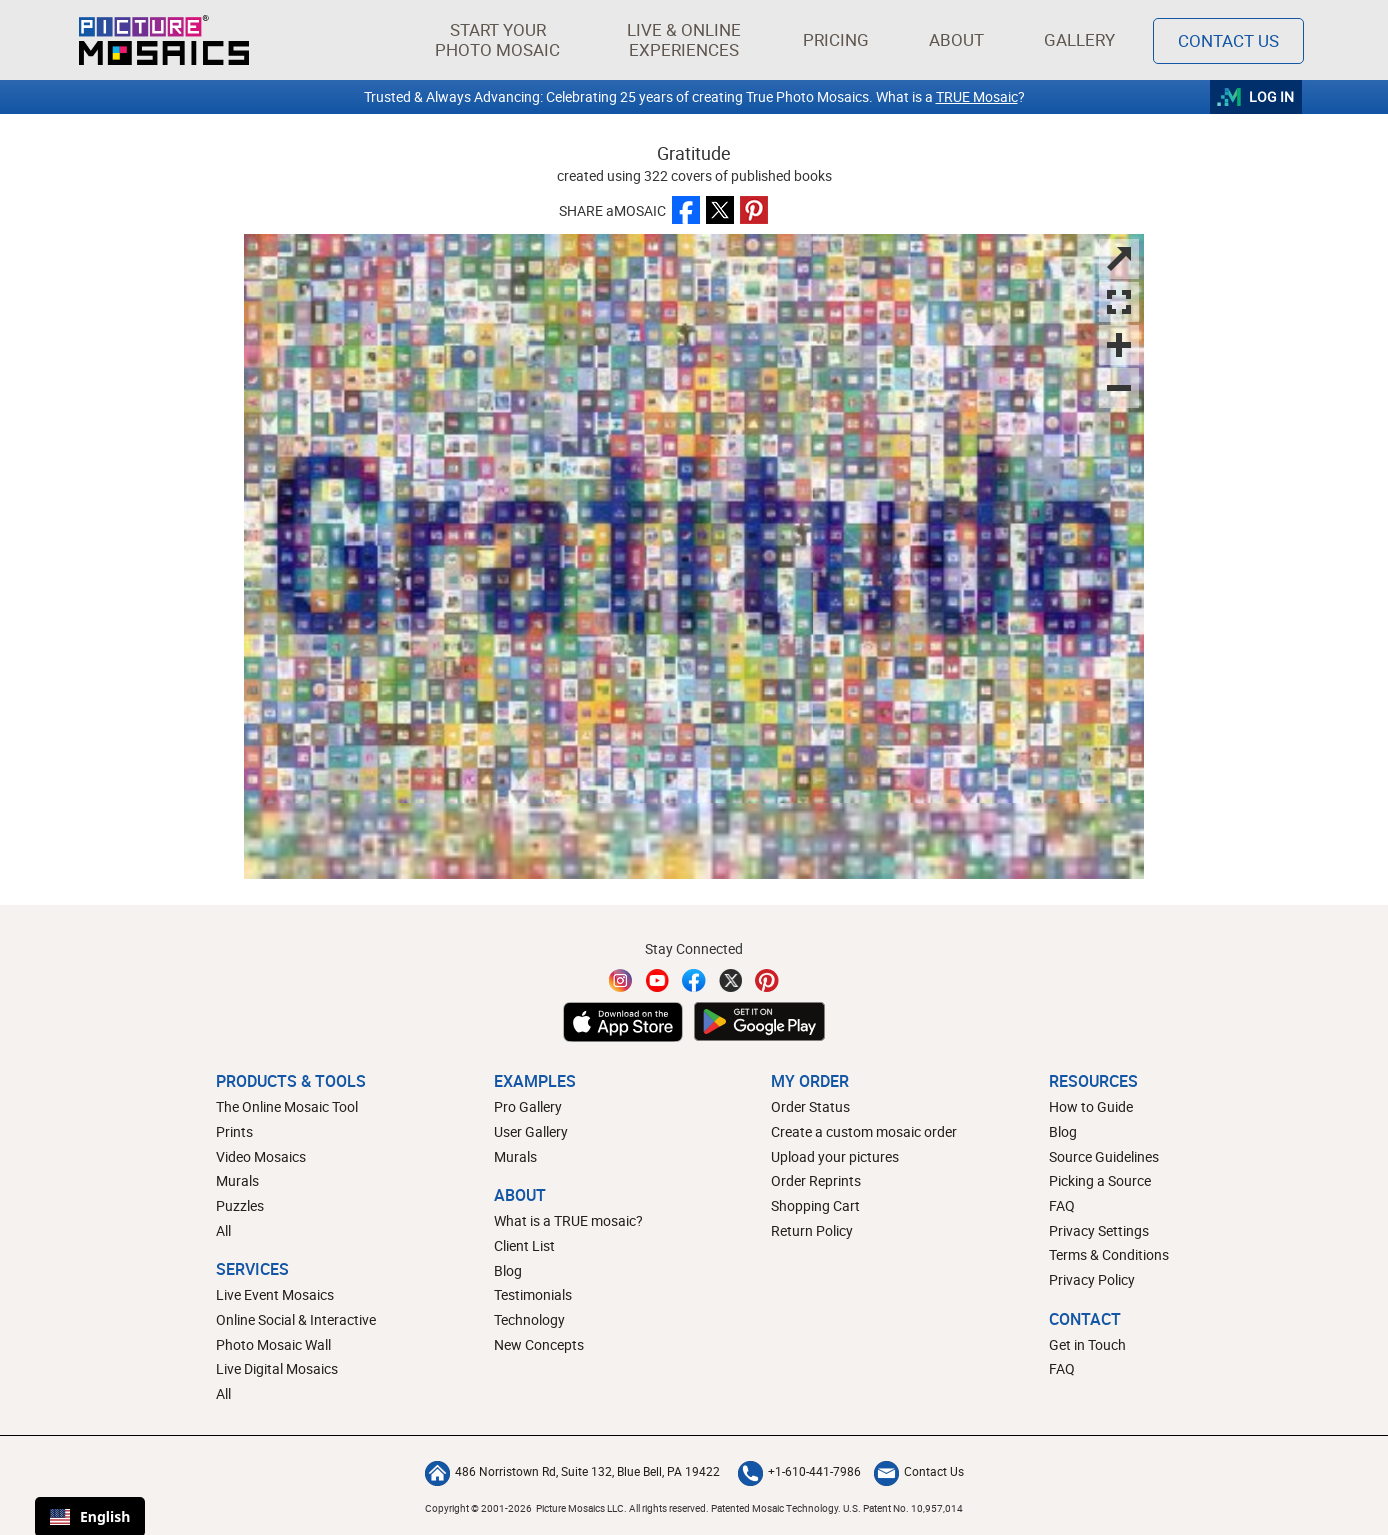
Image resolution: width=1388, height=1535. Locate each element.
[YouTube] (658, 980)
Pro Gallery (528, 1106)
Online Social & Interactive (296, 1319)
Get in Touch (1087, 1344)
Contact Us (919, 1471)
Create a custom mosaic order (864, 1131)
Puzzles (240, 1205)
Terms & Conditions (1109, 1254)
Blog (508, 1270)
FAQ (1062, 1205)
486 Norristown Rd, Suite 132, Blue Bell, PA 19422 (572, 1471)
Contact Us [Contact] (1228, 40)
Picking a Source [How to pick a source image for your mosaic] (1100, 1180)
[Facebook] (694, 980)
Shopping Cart (815, 1205)
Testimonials (533, 1294)
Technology (529, 1319)
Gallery (1079, 39)
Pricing (836, 39)
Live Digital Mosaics (277, 1368)
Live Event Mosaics (275, 1294)
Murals (237, 1180)
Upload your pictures (835, 1156)
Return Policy (812, 1230)
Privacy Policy (1092, 1279)
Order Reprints (816, 1180)
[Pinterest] (767, 980)
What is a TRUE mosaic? (568, 1220)
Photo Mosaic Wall (273, 1344)
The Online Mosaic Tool (287, 1106)
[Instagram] (621, 980)
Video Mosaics (261, 1156)
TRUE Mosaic (977, 96)
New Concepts (539, 1344)
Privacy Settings (1099, 1230)
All (223, 1230)
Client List (524, 1245)
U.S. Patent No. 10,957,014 (903, 1508)
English (90, 1516)
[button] (497, 40)
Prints (234, 1131)
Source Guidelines (1104, 1156)
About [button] (960, 39)
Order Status (810, 1106)
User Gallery (531, 1131)
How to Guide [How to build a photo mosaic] (1091, 1106)
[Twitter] (731, 980)
